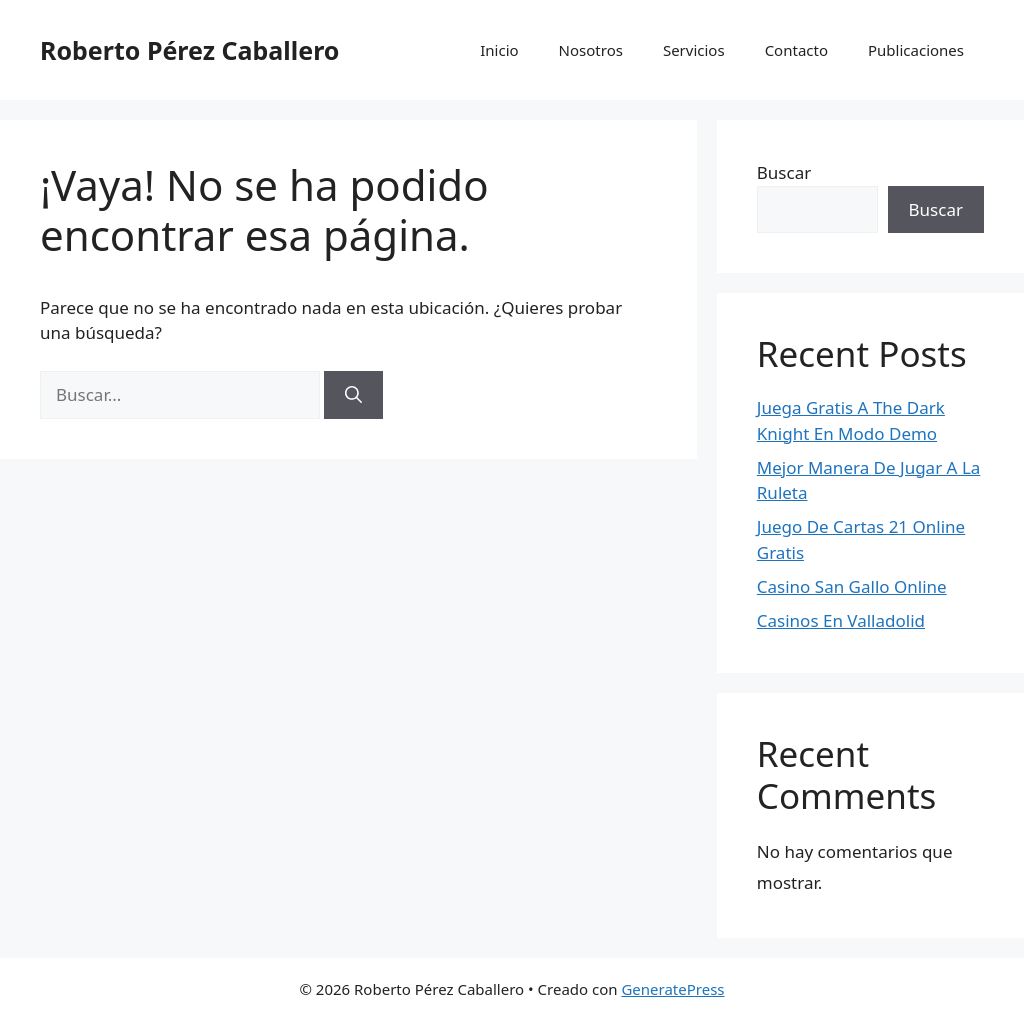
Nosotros (591, 50)
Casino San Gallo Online (852, 586)
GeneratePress (672, 989)
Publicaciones (916, 50)
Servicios (694, 50)
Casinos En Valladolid (841, 620)
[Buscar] (353, 395)
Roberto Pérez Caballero (189, 50)
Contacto (796, 50)
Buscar (784, 172)
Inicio (499, 50)
